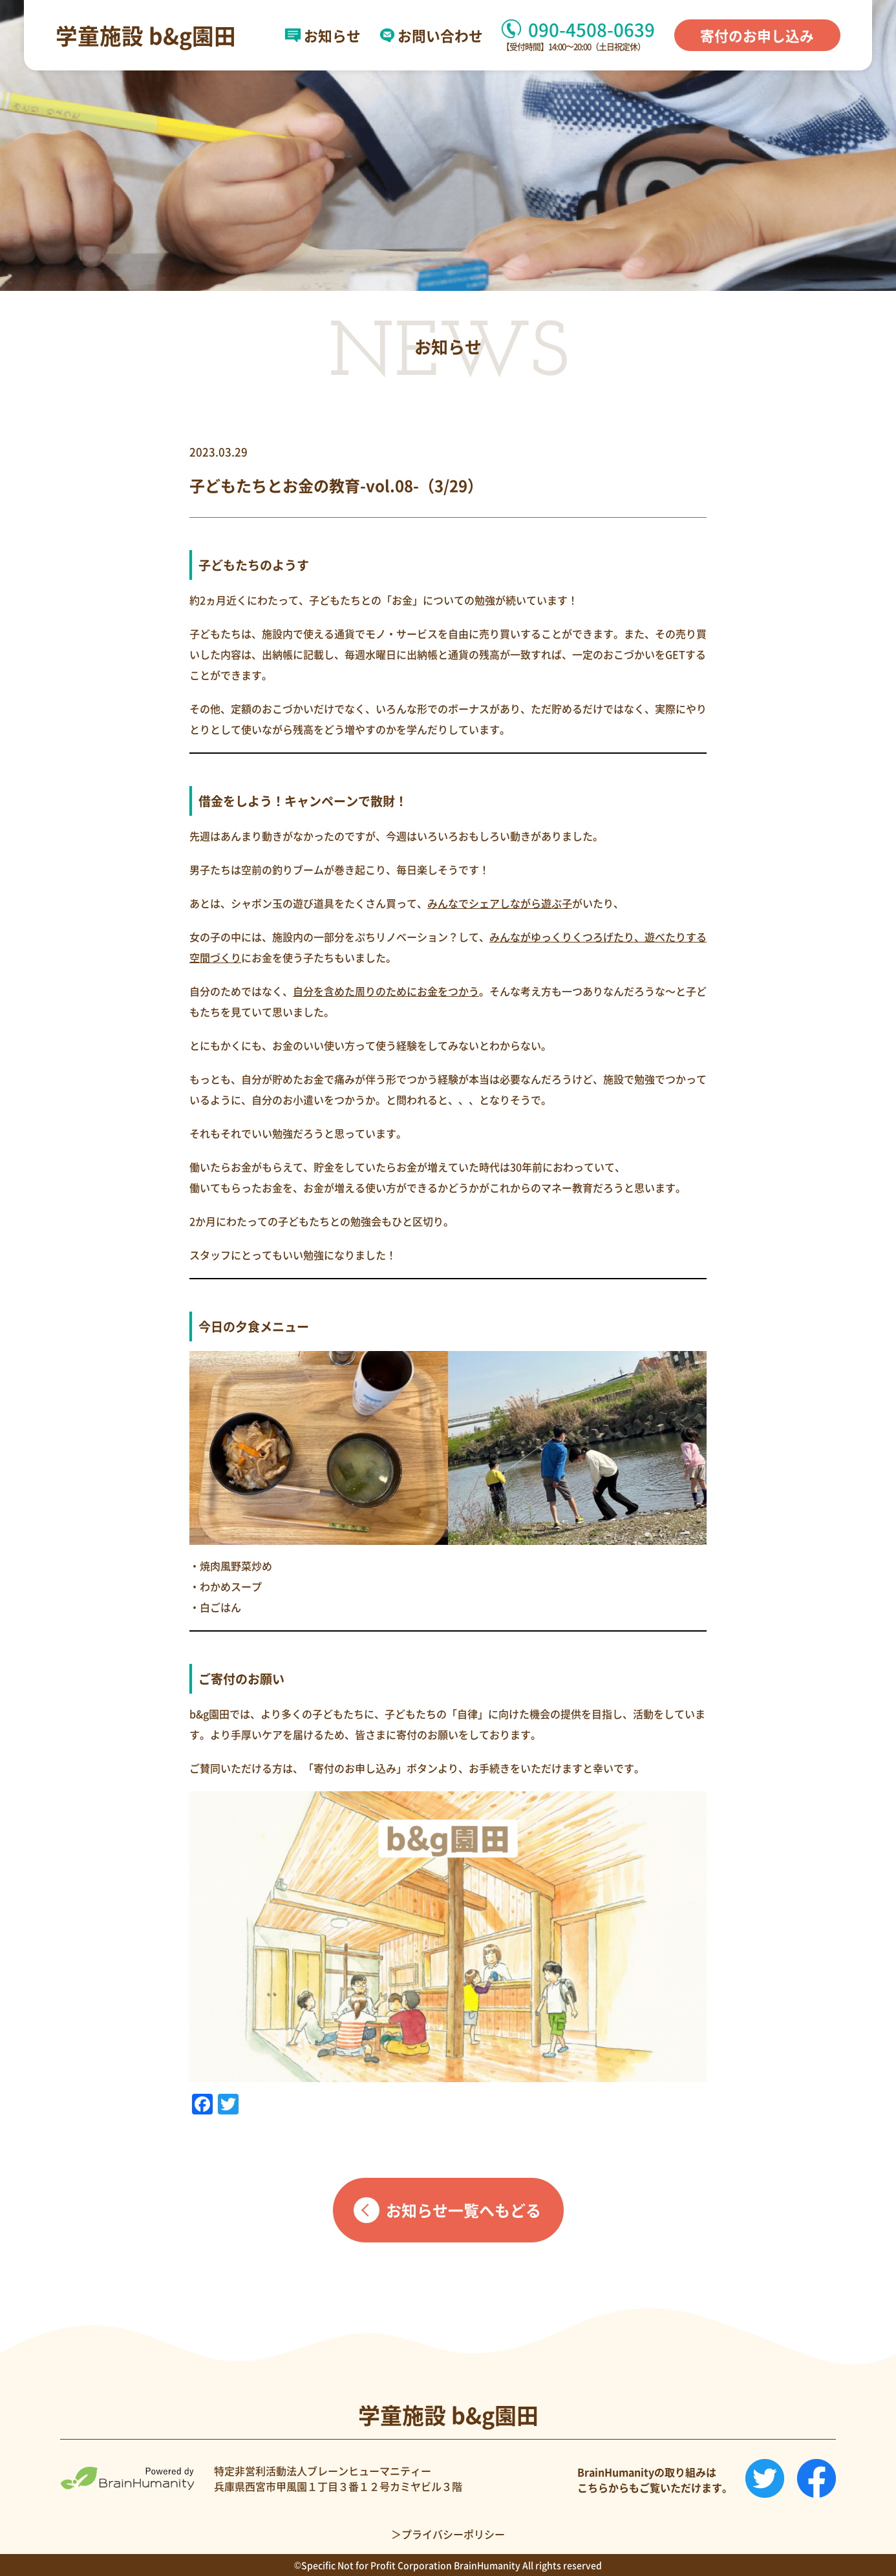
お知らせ (323, 35)
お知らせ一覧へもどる (463, 2209)
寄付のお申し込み (757, 35)
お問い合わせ (431, 35)
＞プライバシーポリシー (448, 2534)
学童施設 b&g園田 (146, 36)
